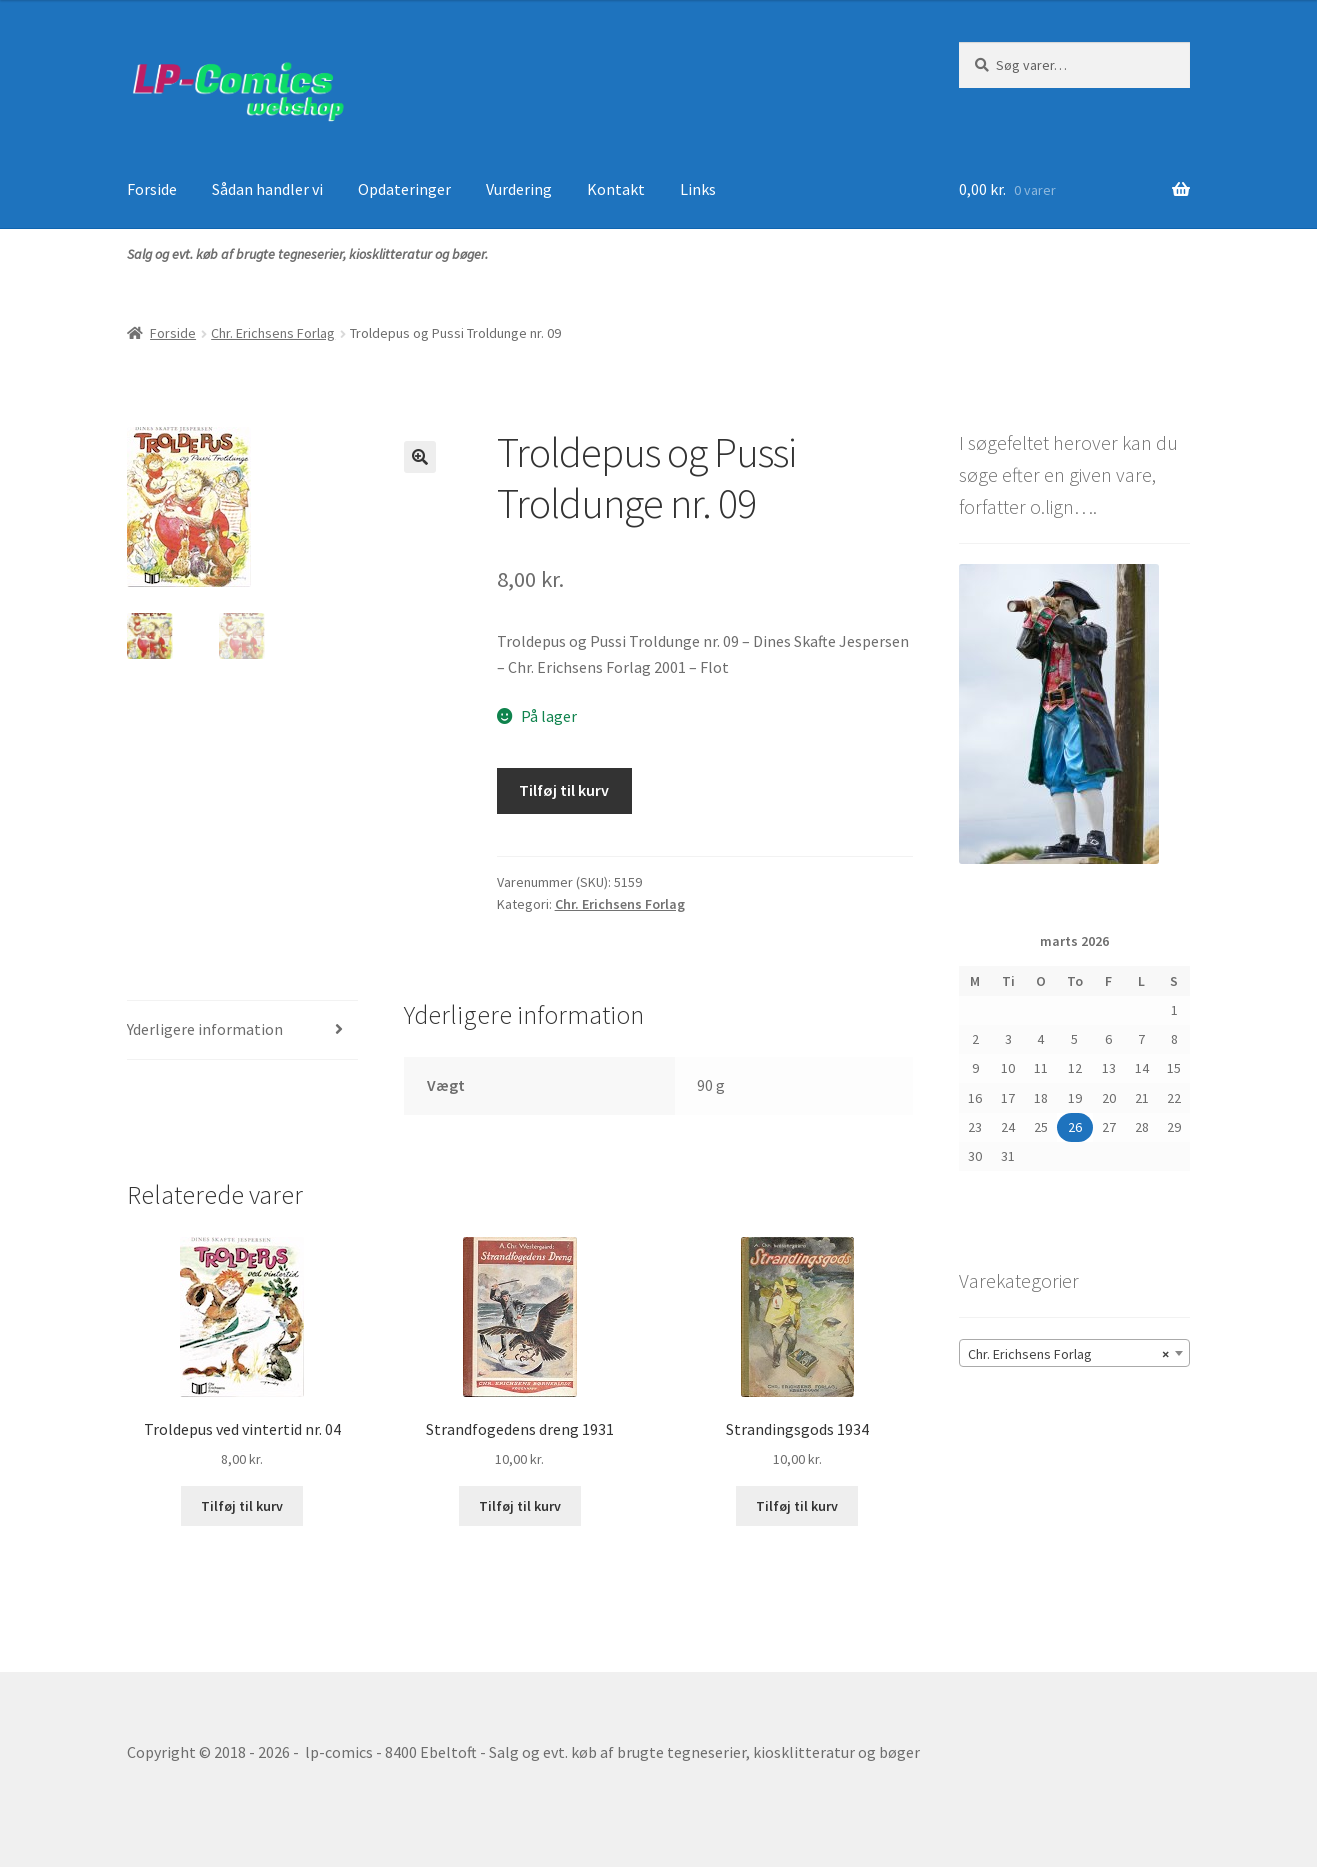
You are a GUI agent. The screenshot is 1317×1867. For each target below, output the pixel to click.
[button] (420, 457)
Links (698, 189)
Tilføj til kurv (564, 790)
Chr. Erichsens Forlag (273, 333)
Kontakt (616, 189)
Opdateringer (404, 189)
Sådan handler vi (267, 189)
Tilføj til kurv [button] (242, 1506)
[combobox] (1074, 1353)
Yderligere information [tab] (205, 1029)
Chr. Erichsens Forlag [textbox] (1068, 1354)
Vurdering (519, 189)
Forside (152, 189)
